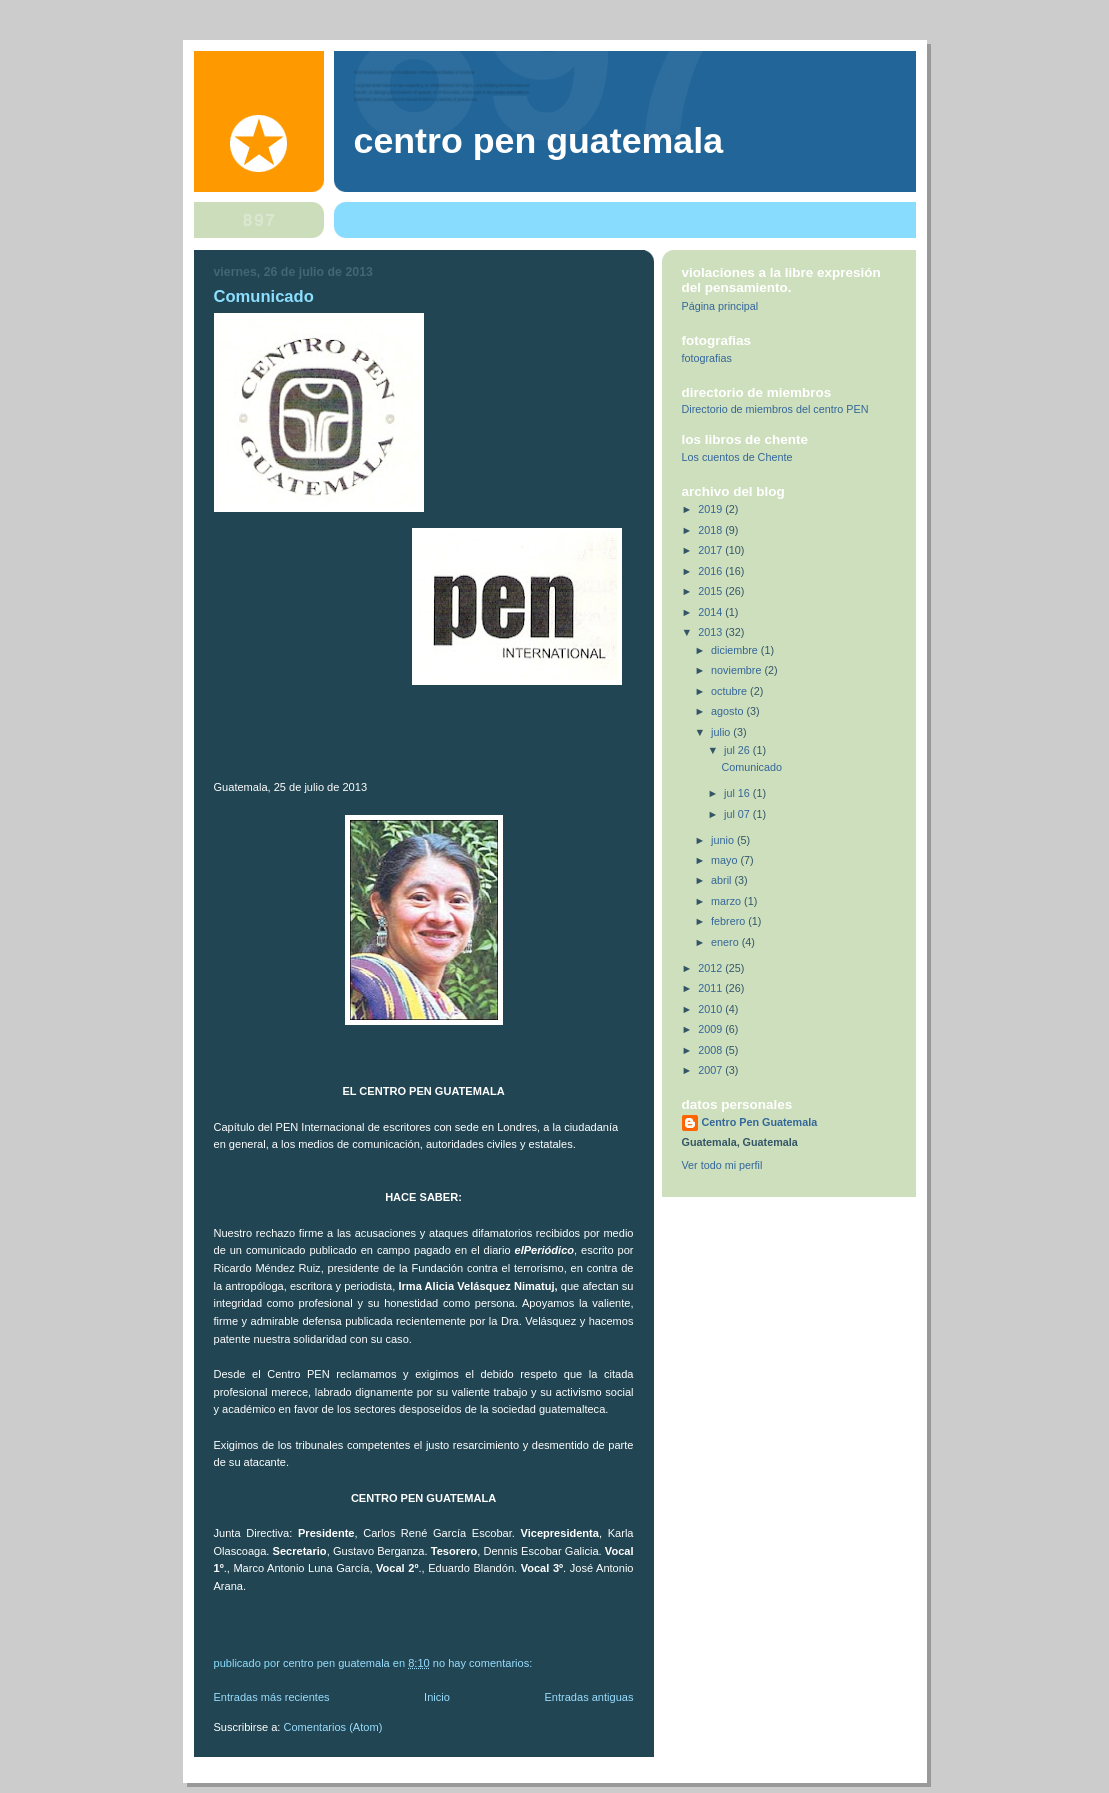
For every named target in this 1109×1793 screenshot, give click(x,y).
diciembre (736, 650)
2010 (711, 1009)
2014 (711, 612)
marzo (727, 901)
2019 (711, 509)
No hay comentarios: (484, 1663)
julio (722, 732)
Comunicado (264, 296)
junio (724, 840)
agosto (728, 711)
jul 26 (738, 750)
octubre (730, 691)
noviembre (737, 670)
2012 (711, 968)
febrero (729, 921)
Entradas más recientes (272, 1697)
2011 (711, 988)
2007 (711, 1070)
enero (726, 942)
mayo (725, 860)
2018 (711, 530)
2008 (711, 1050)
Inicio (437, 1697)
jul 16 (738, 793)
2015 (711, 591)
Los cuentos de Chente (737, 457)
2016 (711, 571)
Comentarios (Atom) (333, 1727)
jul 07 (738, 814)
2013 (711, 632)
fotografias (707, 358)
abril (722, 880)
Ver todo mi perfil (722, 1165)
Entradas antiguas (588, 1697)
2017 (711, 550)
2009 (711, 1029)
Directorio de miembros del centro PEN (775, 409)
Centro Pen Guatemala (539, 141)
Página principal (720, 306)
